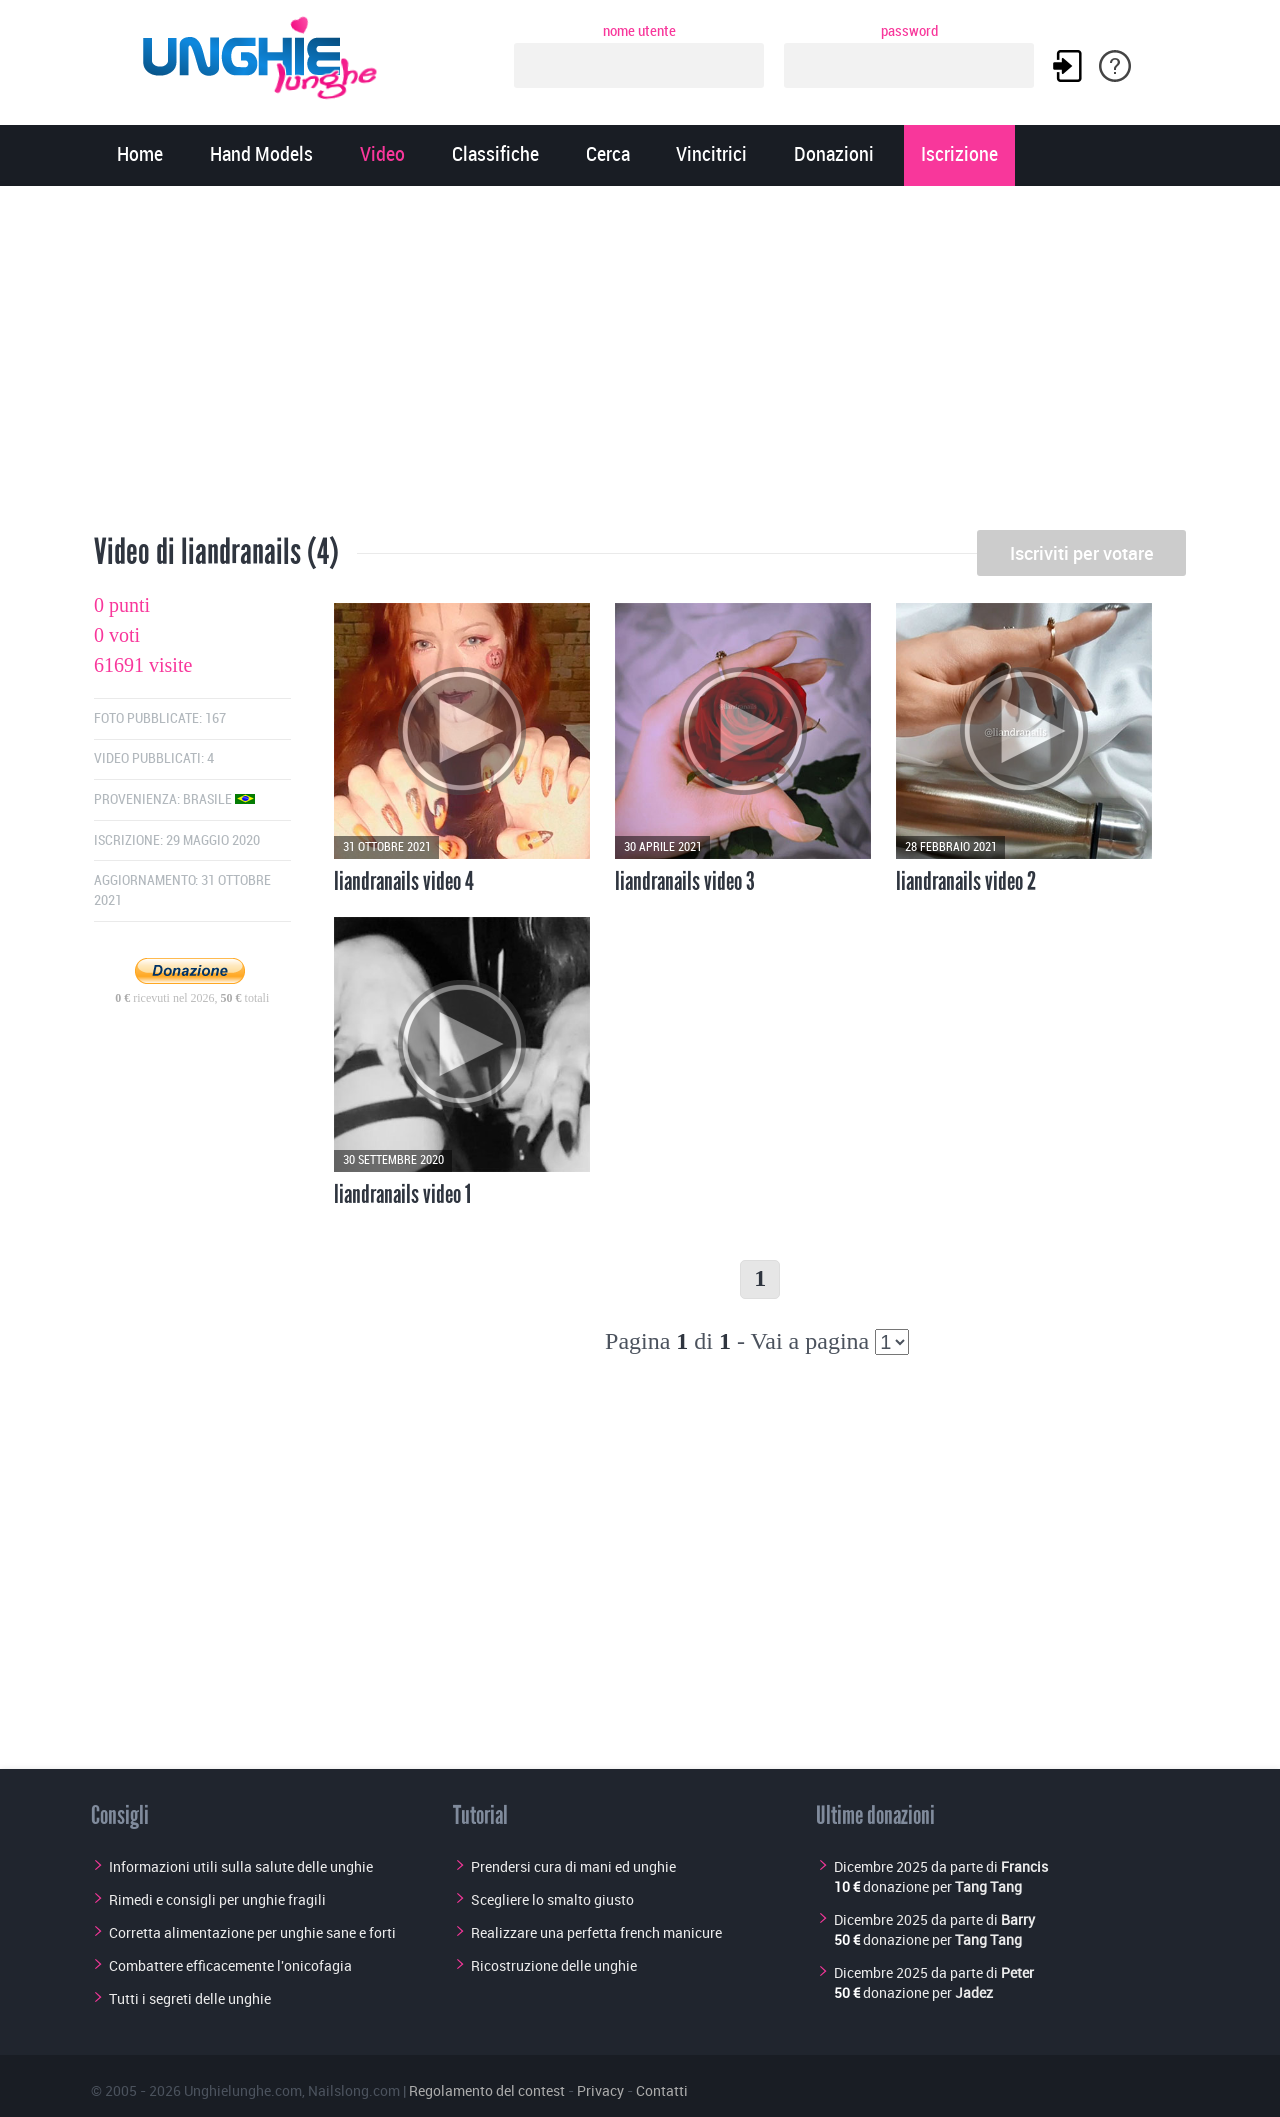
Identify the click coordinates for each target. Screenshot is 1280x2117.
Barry (1018, 1919)
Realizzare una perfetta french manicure (596, 1932)
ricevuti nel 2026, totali (192, 998)
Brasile (219, 799)
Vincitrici (711, 155)
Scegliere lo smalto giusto (552, 1899)
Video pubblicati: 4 (154, 758)
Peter (1017, 1972)
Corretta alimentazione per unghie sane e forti (252, 1932)
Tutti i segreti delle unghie (190, 1998)
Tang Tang (988, 1886)
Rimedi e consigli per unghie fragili (217, 1899)
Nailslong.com (354, 2090)
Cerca (608, 155)
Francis (1024, 1866)
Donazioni (834, 155)
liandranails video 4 (404, 881)
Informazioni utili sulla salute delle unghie (241, 1866)
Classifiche (495, 155)
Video (382, 155)
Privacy (600, 2090)
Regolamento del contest (487, 2090)
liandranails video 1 (402, 1194)
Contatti (662, 2090)
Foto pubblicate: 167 (160, 718)
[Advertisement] (640, 365)
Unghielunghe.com (243, 2090)
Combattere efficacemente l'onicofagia (230, 1965)
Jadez (974, 1992)
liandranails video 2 (966, 881)
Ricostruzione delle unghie (554, 1965)
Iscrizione (959, 155)
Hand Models (261, 155)
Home (140, 155)
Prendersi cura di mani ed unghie (573, 1866)
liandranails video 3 (685, 881)
